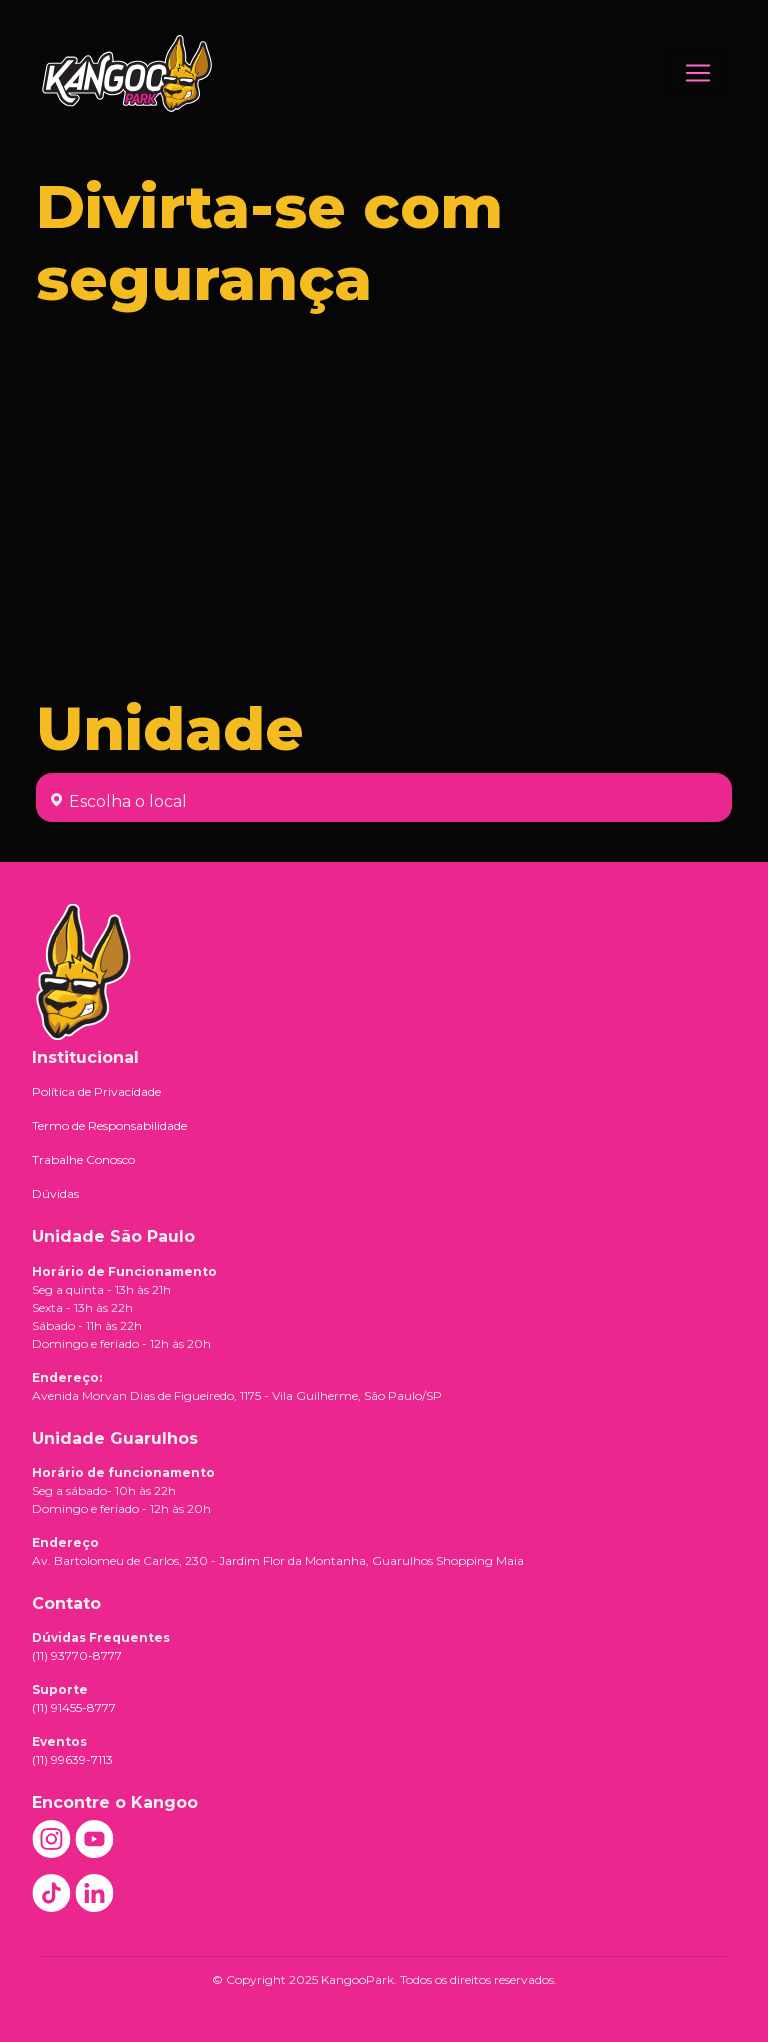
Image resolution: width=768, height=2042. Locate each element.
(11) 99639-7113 (72, 1759)
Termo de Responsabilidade (109, 1125)
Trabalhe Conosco (83, 1159)
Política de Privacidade (96, 1091)
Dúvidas (55, 1193)
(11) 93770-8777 (77, 1655)
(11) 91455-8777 (74, 1707)
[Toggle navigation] (698, 73)
